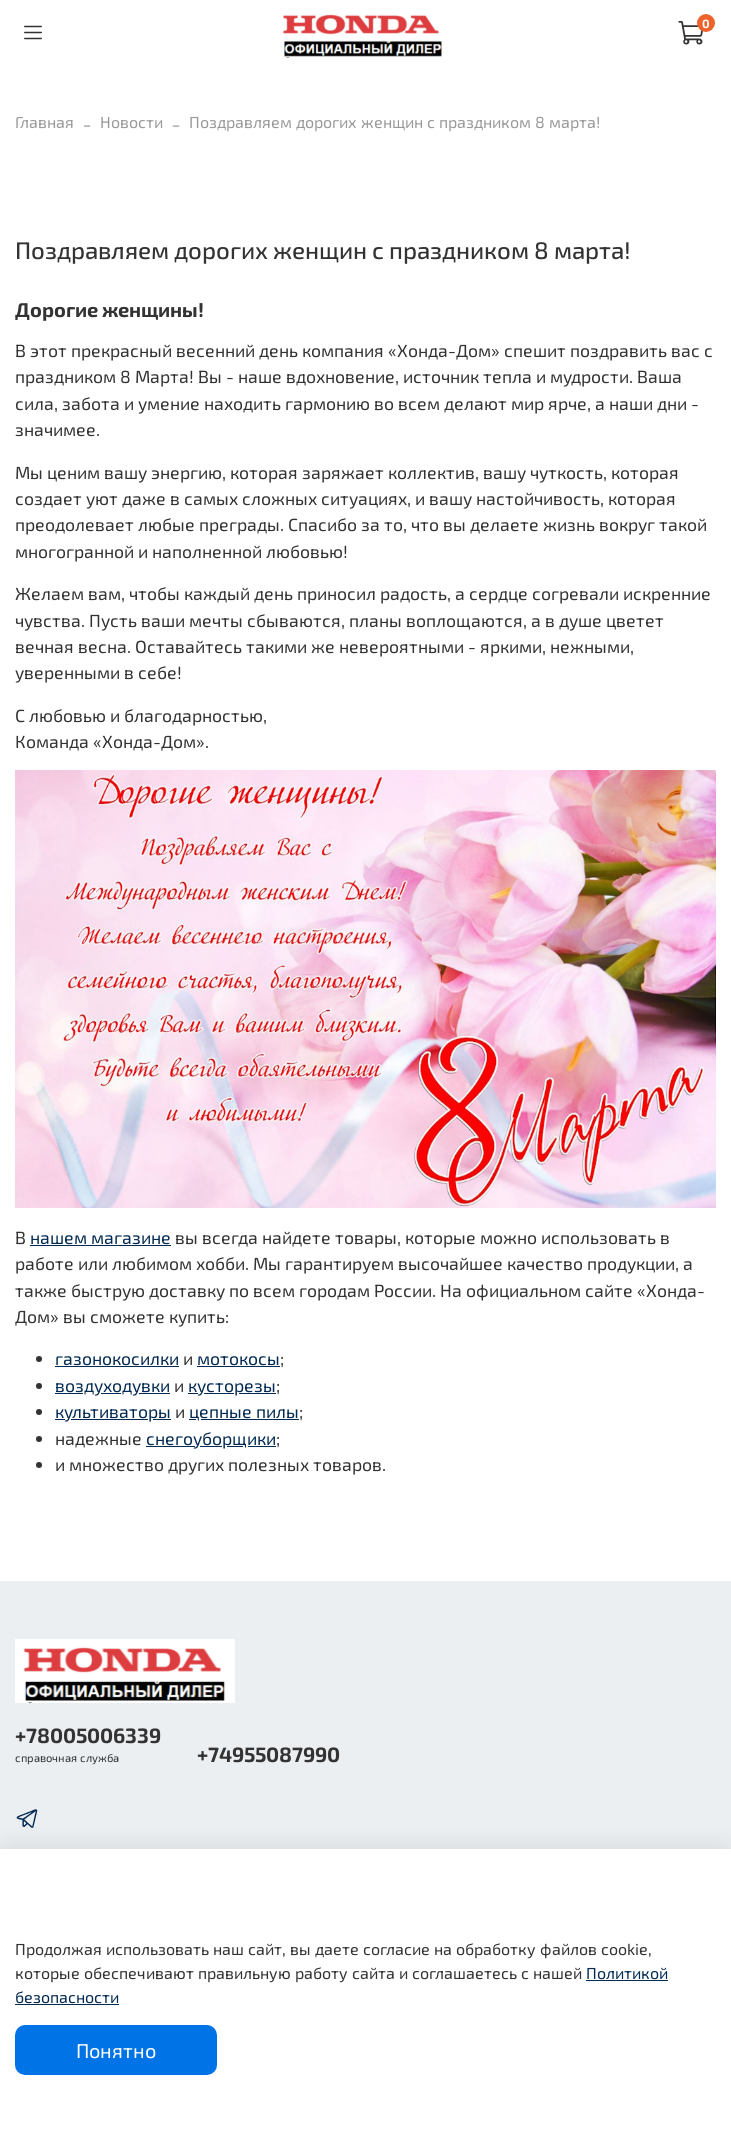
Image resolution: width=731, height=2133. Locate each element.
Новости (131, 121)
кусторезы (232, 1385)
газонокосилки (117, 1358)
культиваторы (113, 1411)
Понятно (116, 2050)
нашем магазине (100, 1237)
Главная (44, 121)
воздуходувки (112, 1385)
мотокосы (238, 1358)
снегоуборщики (211, 1438)
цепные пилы (244, 1411)
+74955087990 (268, 1753)
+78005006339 (88, 1734)
